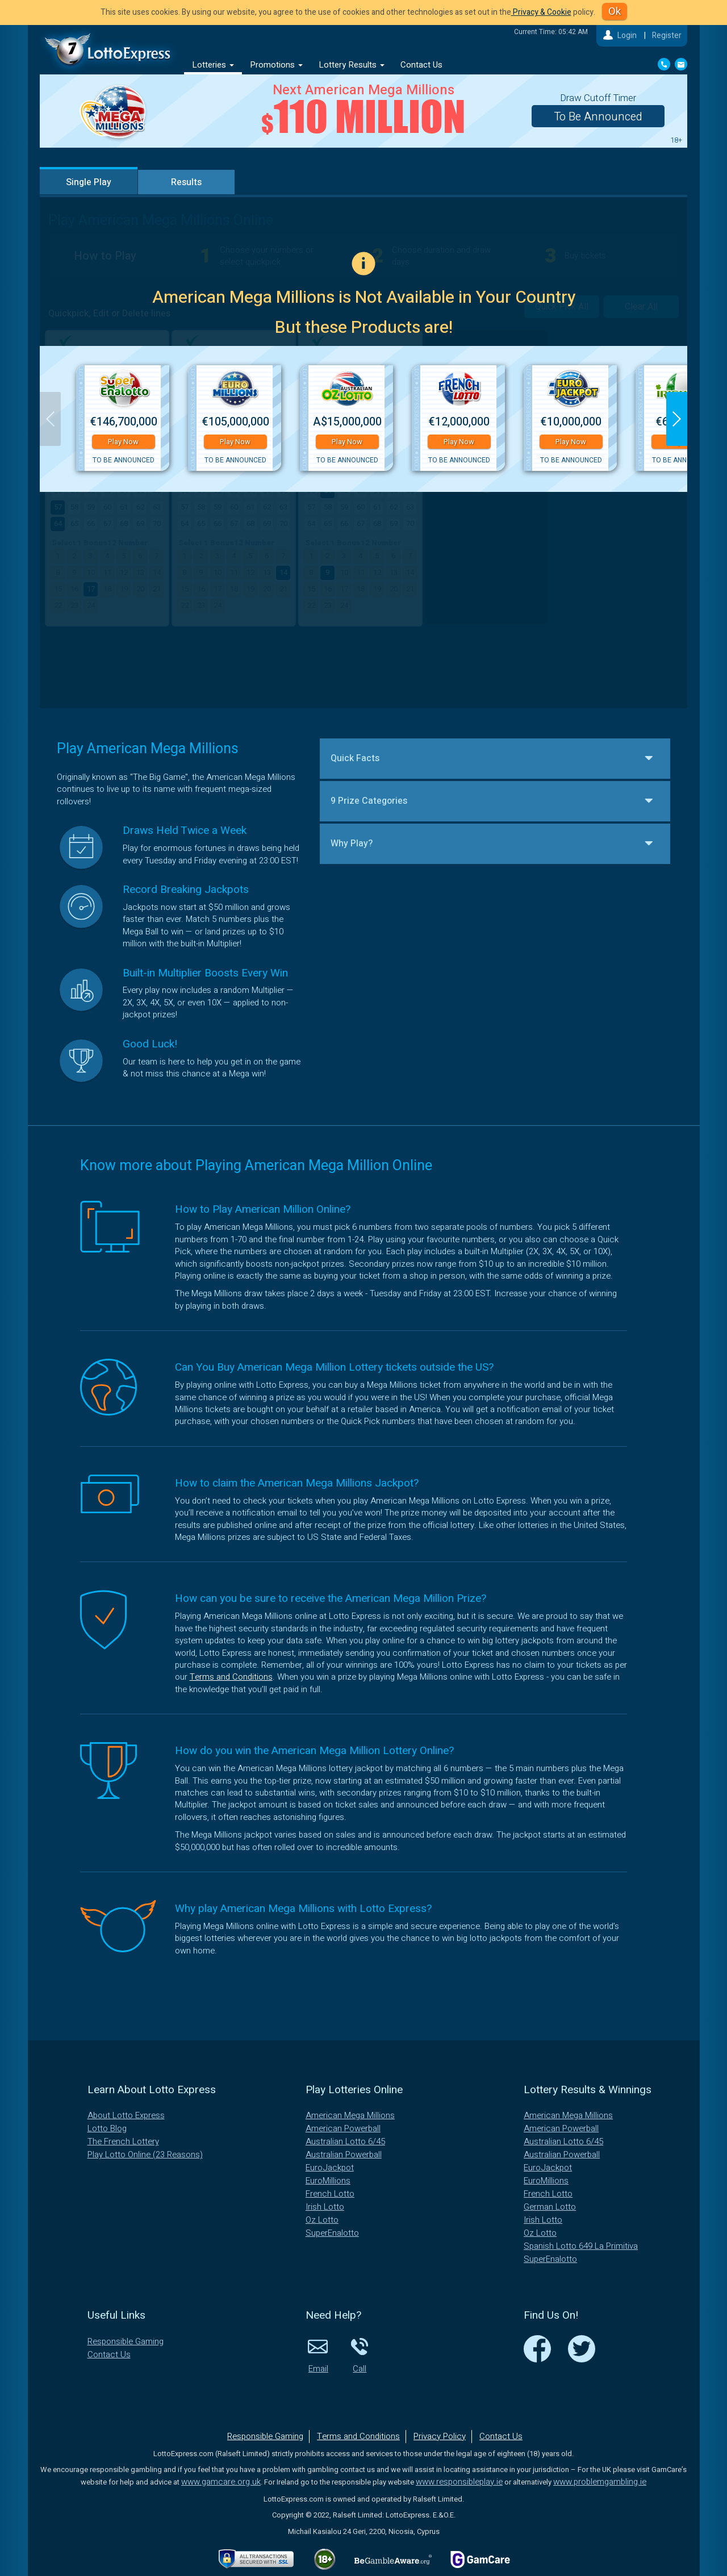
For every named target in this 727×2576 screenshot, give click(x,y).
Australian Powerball (344, 2154)
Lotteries (213, 65)
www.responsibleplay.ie (459, 2481)
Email (318, 2355)
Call (359, 2355)
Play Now (123, 441)
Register (667, 35)
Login (627, 35)
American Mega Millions (350, 2115)
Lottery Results (352, 65)
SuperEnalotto (332, 2233)
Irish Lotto (325, 2207)
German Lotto (550, 2207)
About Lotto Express (126, 2115)
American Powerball (343, 2128)
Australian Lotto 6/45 (345, 2141)
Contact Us (421, 65)
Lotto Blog (107, 2128)
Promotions (276, 65)
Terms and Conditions (231, 1677)
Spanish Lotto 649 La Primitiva (581, 2246)
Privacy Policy (439, 2436)
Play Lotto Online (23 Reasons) (145, 2154)
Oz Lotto (322, 2220)
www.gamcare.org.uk (221, 2481)
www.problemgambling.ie (599, 2481)
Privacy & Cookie (541, 12)
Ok (614, 11)
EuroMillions (328, 2180)
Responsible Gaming (125, 2341)
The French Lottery (123, 2141)
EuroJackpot (330, 2167)
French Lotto (330, 2193)
